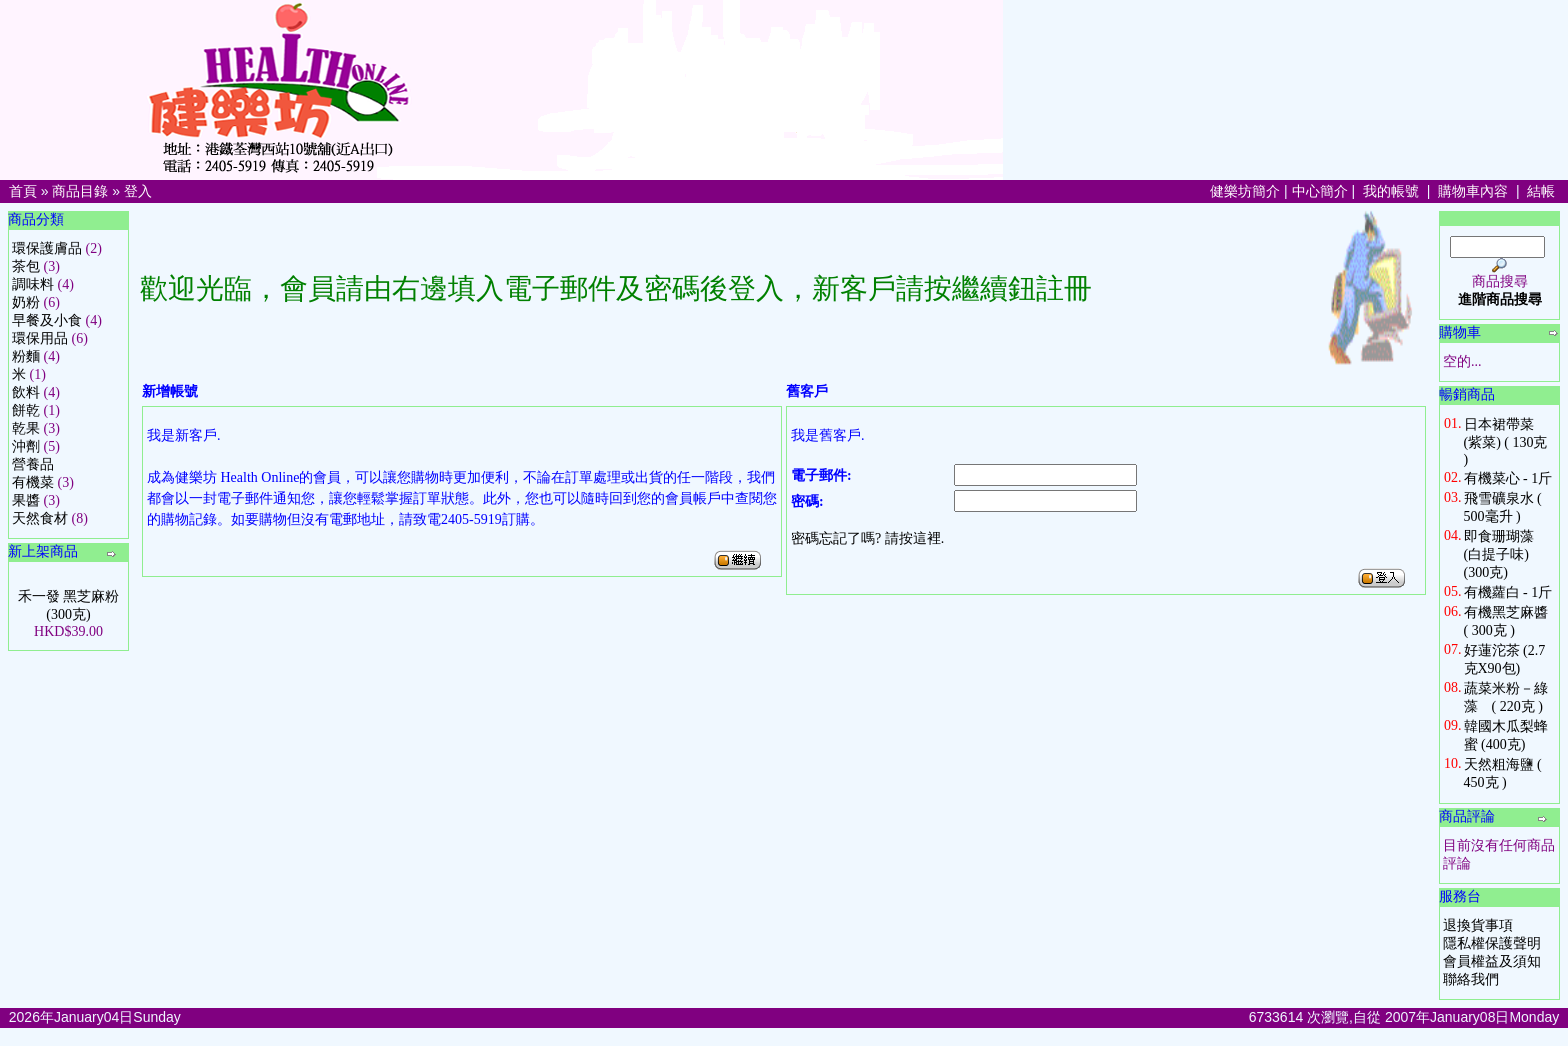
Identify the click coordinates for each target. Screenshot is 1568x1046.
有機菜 (33, 482)
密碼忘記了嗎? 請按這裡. (867, 538)
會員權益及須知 (1492, 961)
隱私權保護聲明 (1492, 943)
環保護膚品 (47, 248)
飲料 (26, 392)
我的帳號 (1391, 191)
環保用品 (40, 338)
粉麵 (26, 356)
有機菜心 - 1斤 (1508, 478)
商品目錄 (80, 191)
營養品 (33, 464)
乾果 (26, 428)
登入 (138, 191)
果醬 (26, 500)
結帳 (1541, 191)
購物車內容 (1473, 191)
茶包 (26, 266)
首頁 (23, 191)
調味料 (33, 284)
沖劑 (26, 446)
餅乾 (26, 410)
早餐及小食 (47, 320)
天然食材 (40, 518)
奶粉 (26, 302)
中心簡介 (1320, 191)
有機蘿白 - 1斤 (1508, 592)
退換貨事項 (1478, 925)
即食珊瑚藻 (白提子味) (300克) (1499, 554)
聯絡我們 (1471, 979)
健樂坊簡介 (1245, 191)
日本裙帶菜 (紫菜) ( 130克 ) (1506, 442)
